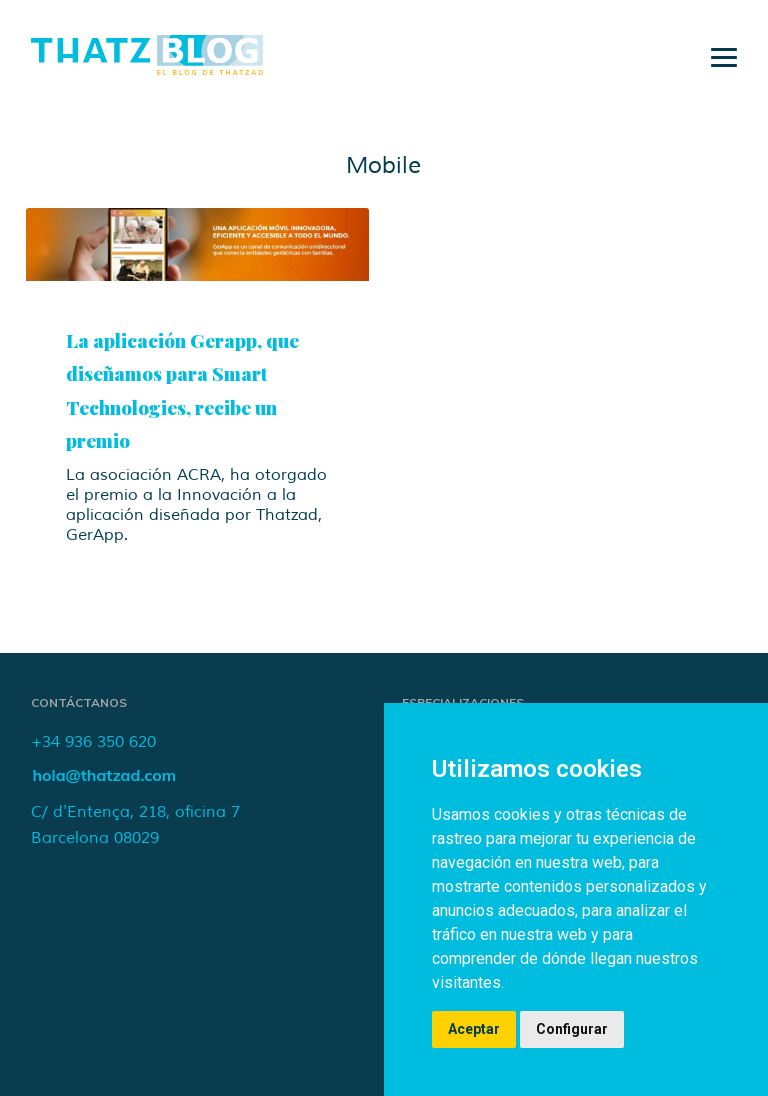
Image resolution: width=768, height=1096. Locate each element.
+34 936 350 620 (93, 742)
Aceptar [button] (474, 1029)
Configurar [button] (572, 1029)
